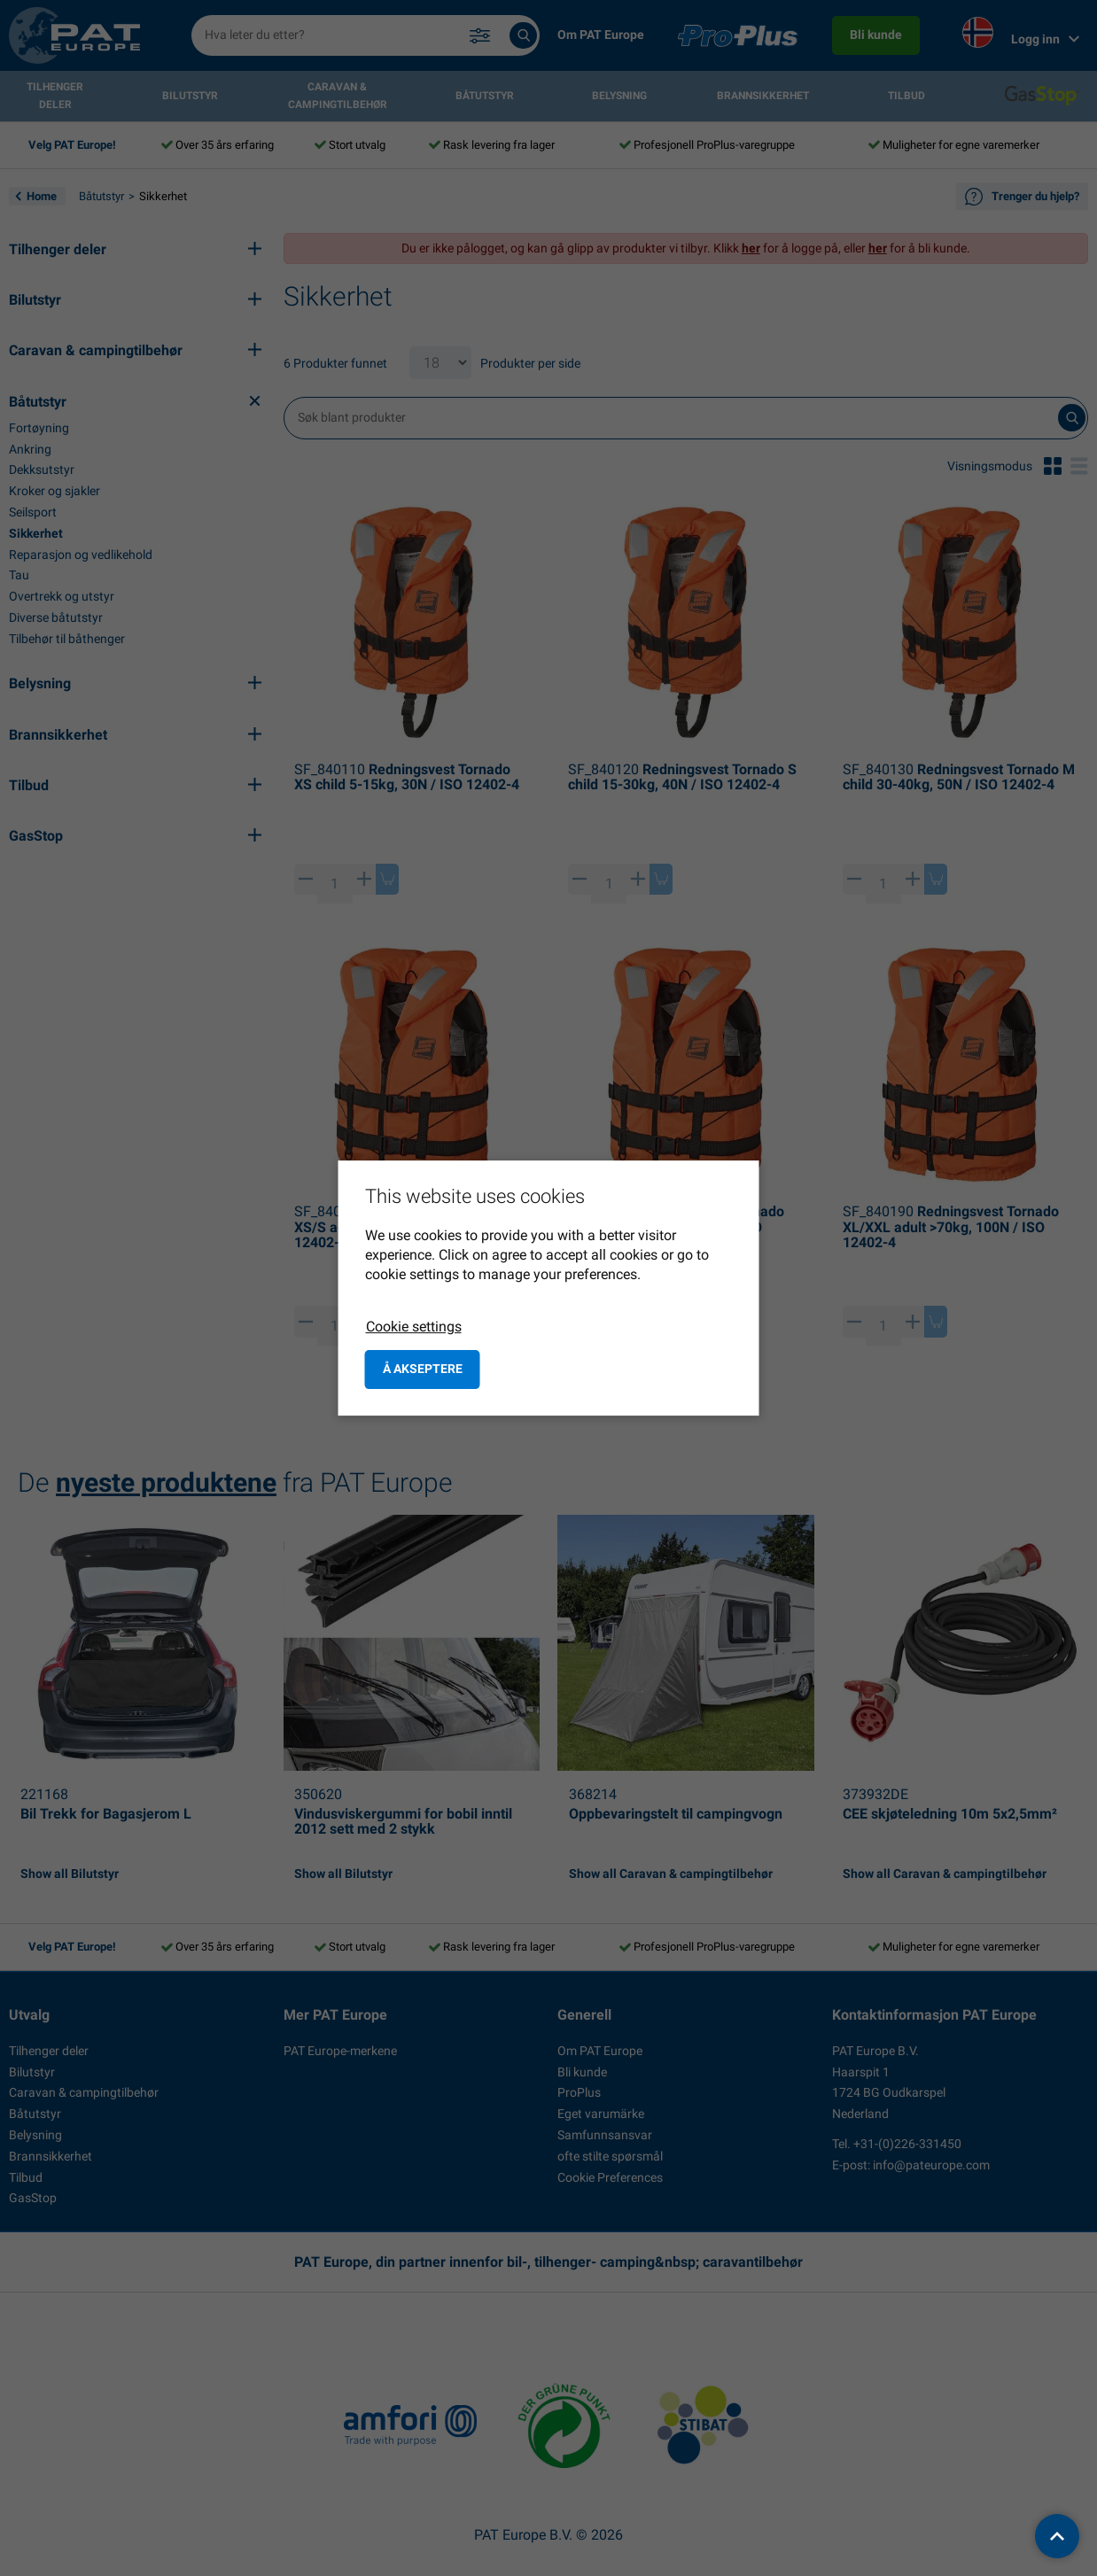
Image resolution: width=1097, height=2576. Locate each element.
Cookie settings (414, 1326)
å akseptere (423, 1369)
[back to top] (1057, 2536)
